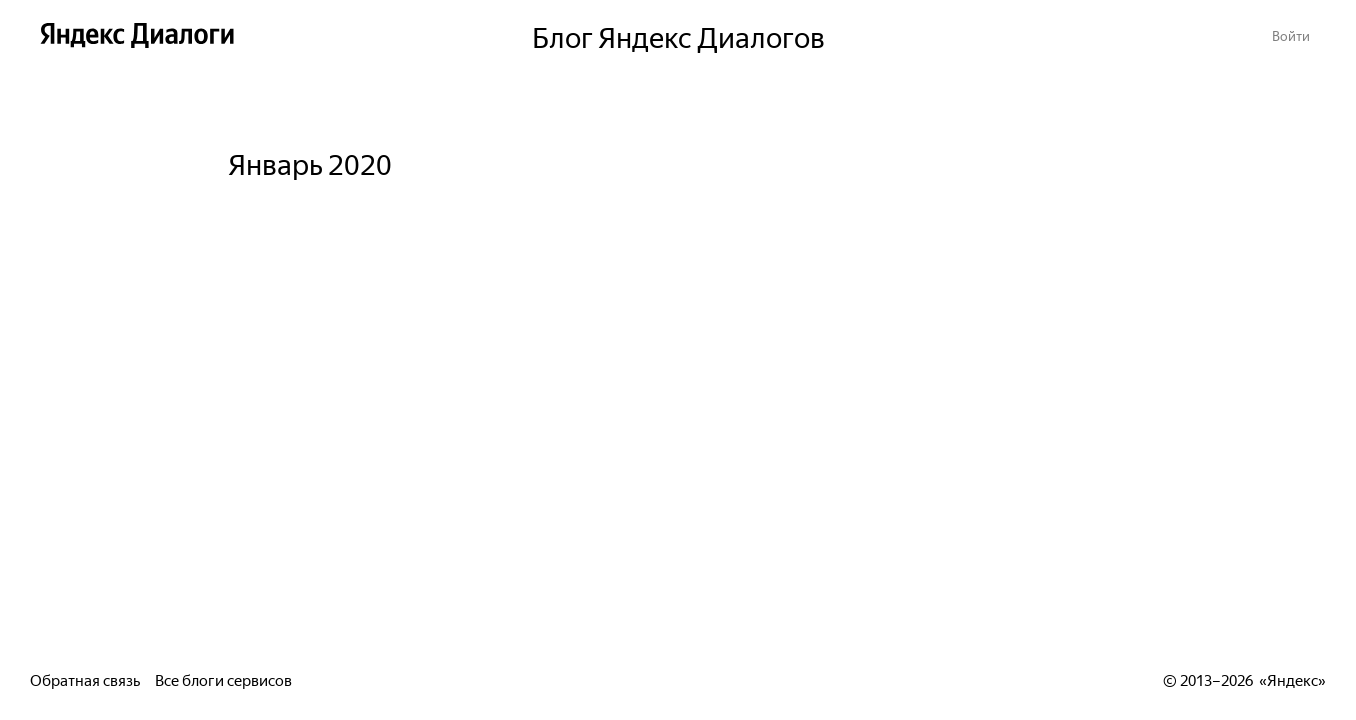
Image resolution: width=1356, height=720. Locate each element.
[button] (1291, 34)
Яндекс (1292, 678)
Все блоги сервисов (223, 678)
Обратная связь (85, 678)
